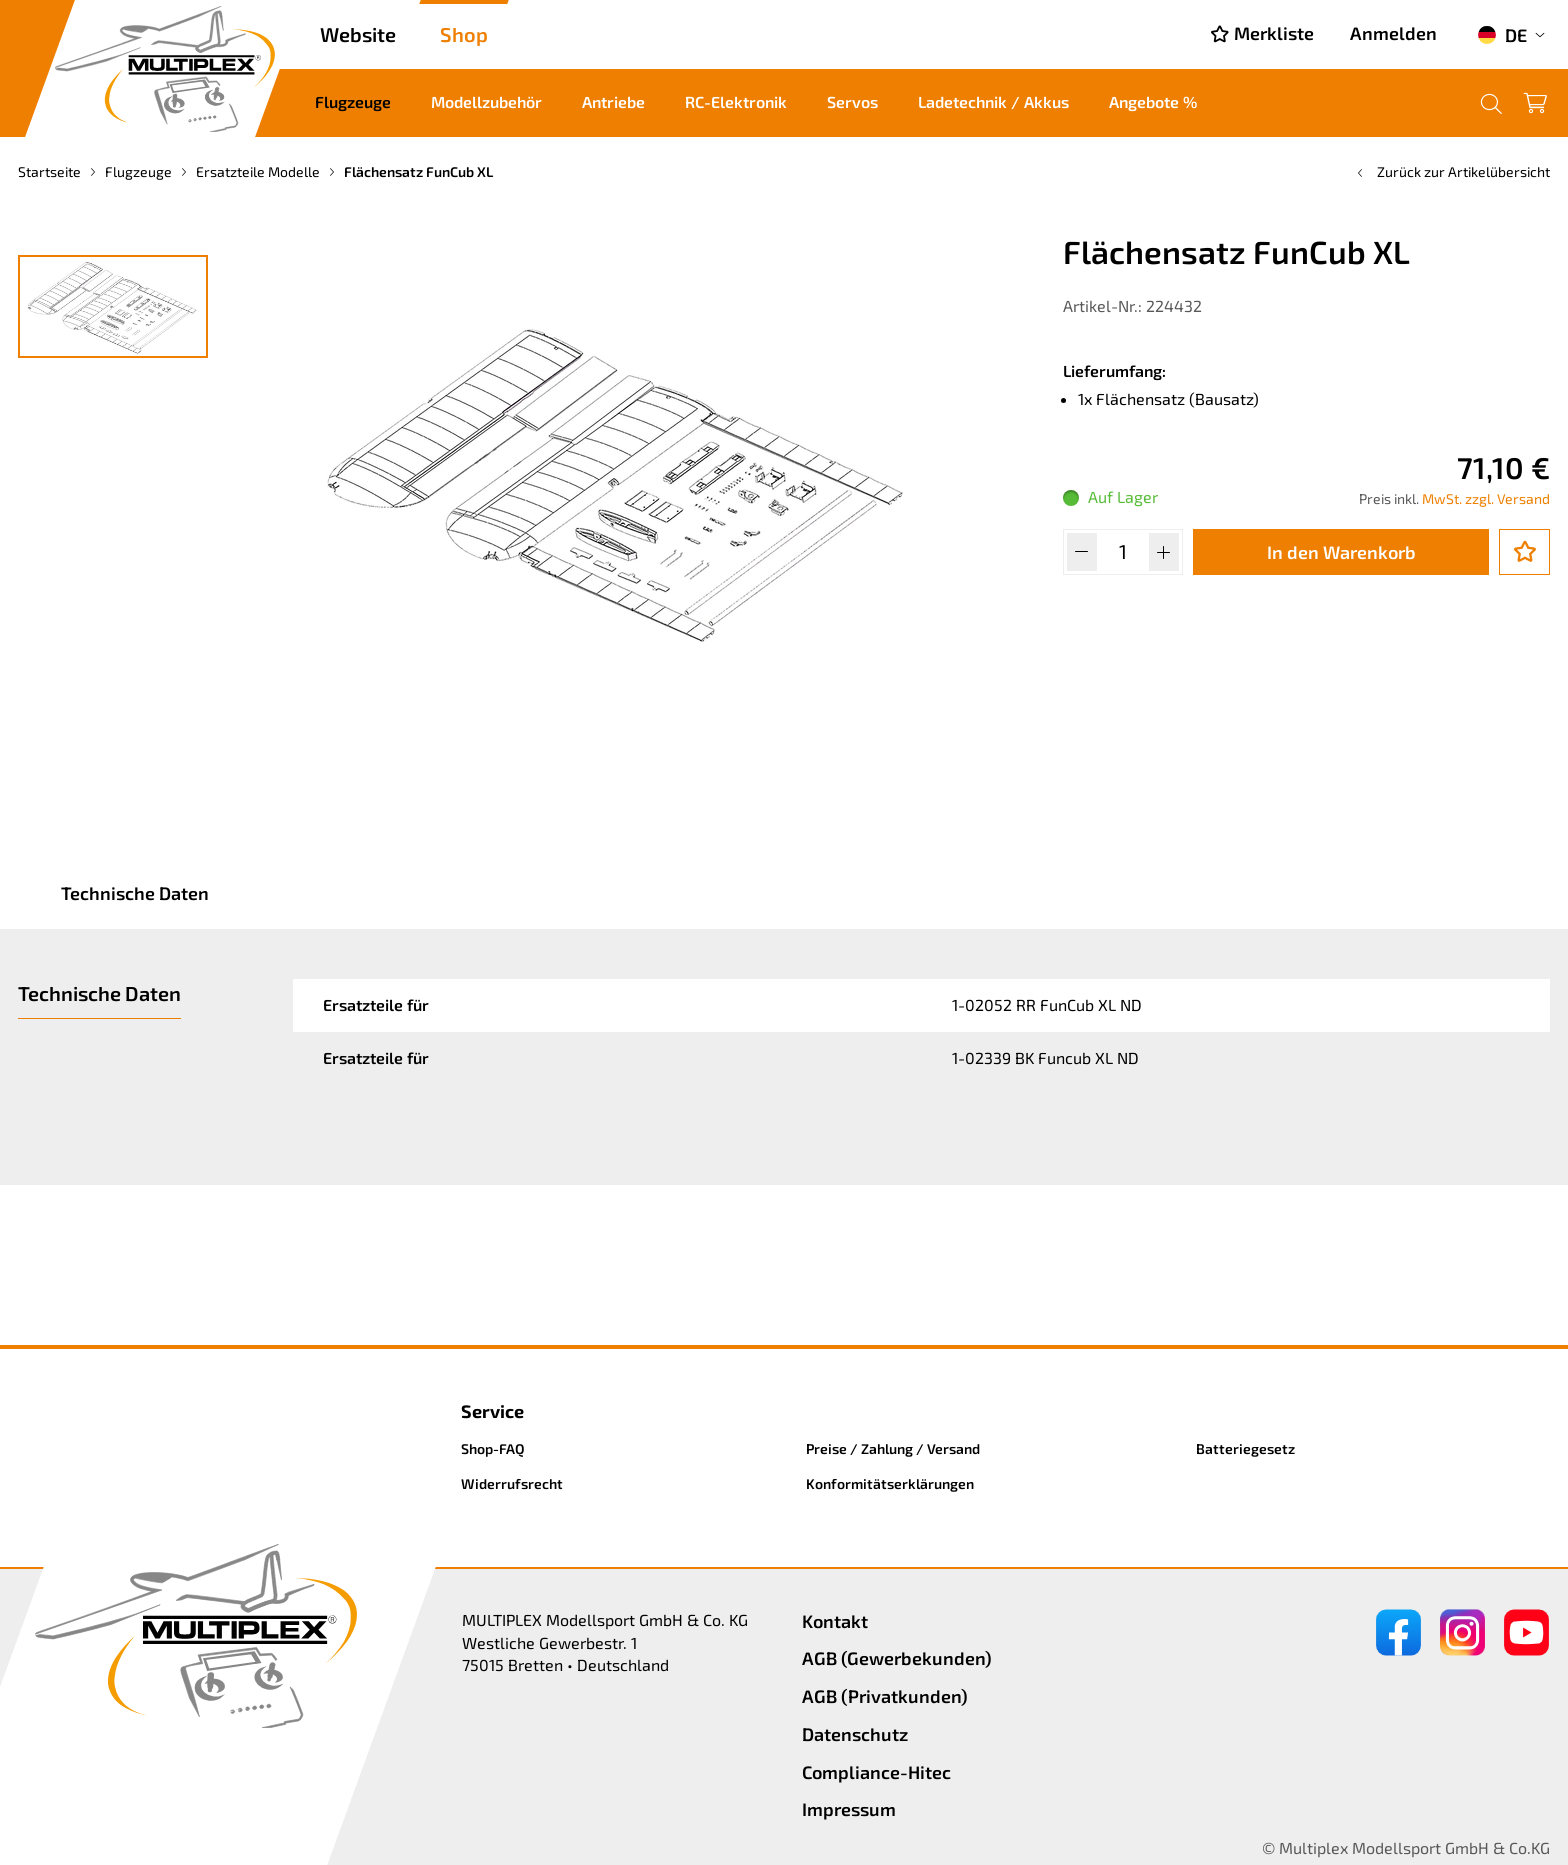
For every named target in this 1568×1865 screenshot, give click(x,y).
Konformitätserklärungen (890, 1483)
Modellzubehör (486, 101)
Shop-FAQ (493, 1448)
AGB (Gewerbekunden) (897, 1658)
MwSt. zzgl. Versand (1486, 498)
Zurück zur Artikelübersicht (1451, 171)
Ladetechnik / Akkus (993, 101)
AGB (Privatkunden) (885, 1696)
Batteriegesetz (1245, 1448)
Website (358, 34)
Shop (464, 34)
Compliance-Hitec (876, 1772)
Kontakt (835, 1621)
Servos (852, 101)
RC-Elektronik (736, 101)
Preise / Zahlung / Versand (893, 1448)
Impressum (849, 1809)
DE (1502, 35)
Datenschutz (855, 1734)
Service (492, 1411)
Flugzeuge (353, 101)
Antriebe (613, 101)
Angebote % (1153, 101)
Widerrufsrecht (512, 1483)
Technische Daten (135, 893)
